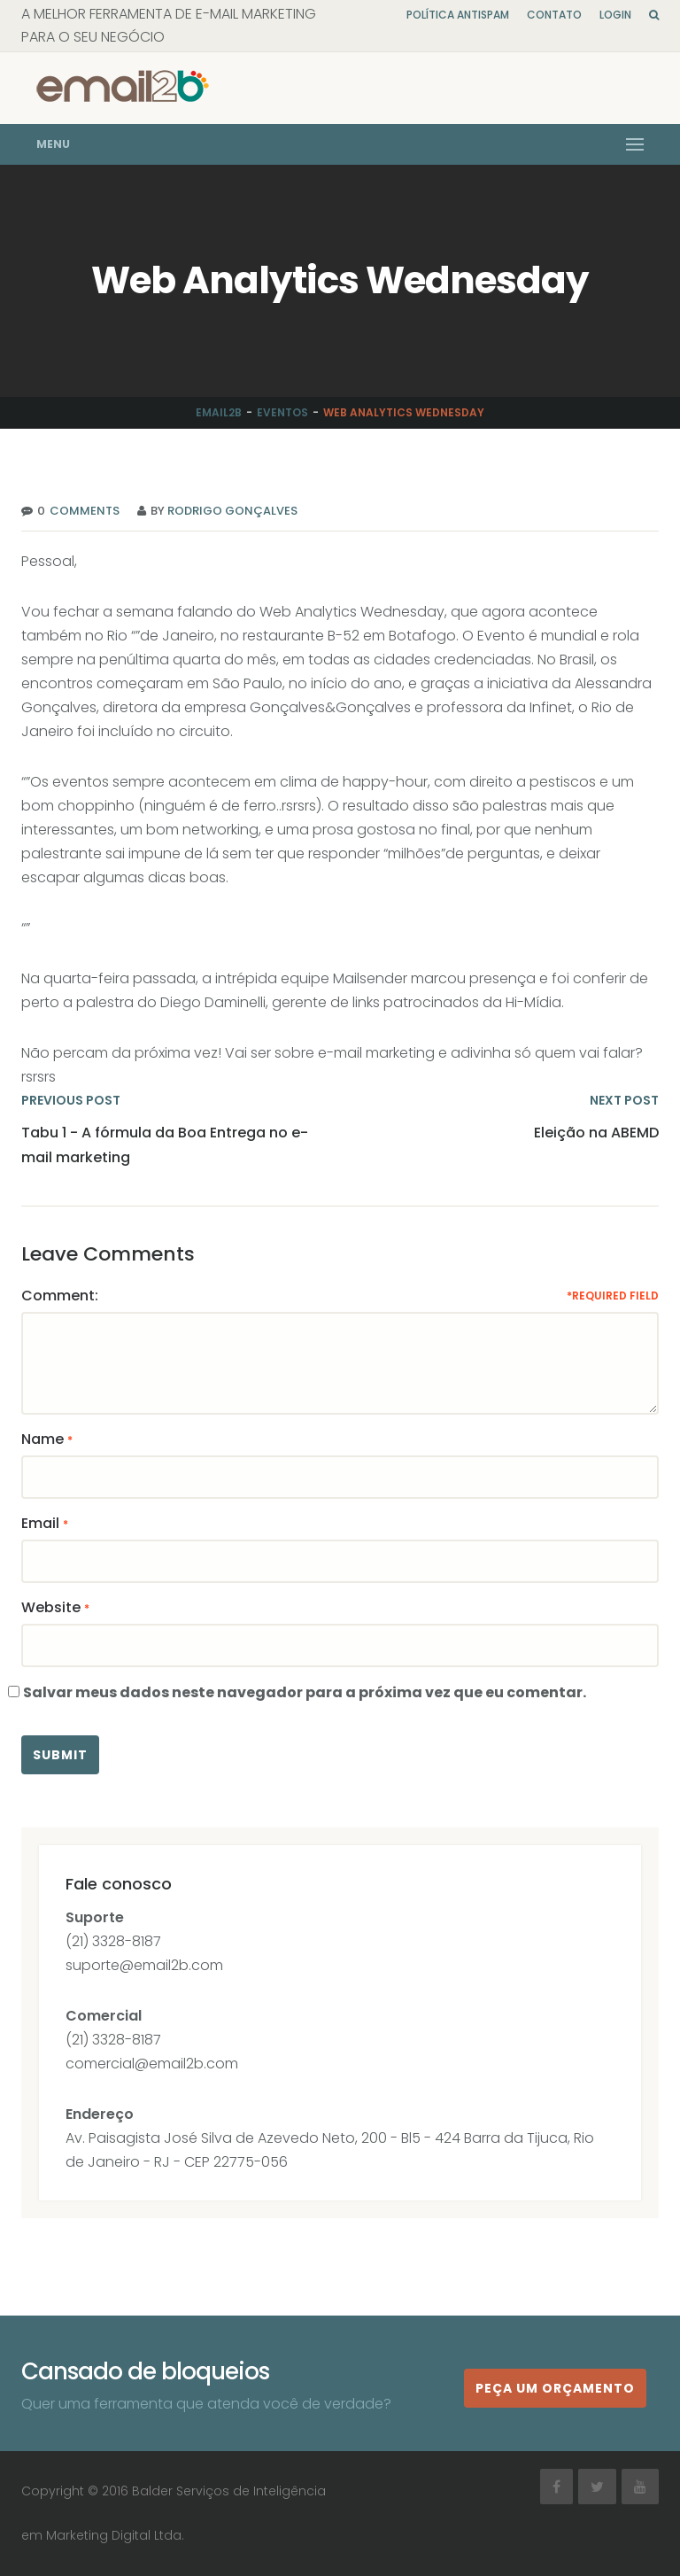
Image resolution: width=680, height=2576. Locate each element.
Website (51, 1607)
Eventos (282, 412)
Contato (554, 14)
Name (42, 1439)
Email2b (219, 412)
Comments (82, 510)
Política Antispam (457, 14)
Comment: (59, 1295)
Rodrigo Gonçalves (232, 510)
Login (615, 14)
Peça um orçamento (555, 2388)
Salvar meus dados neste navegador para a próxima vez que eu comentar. (304, 1692)
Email (40, 1523)
